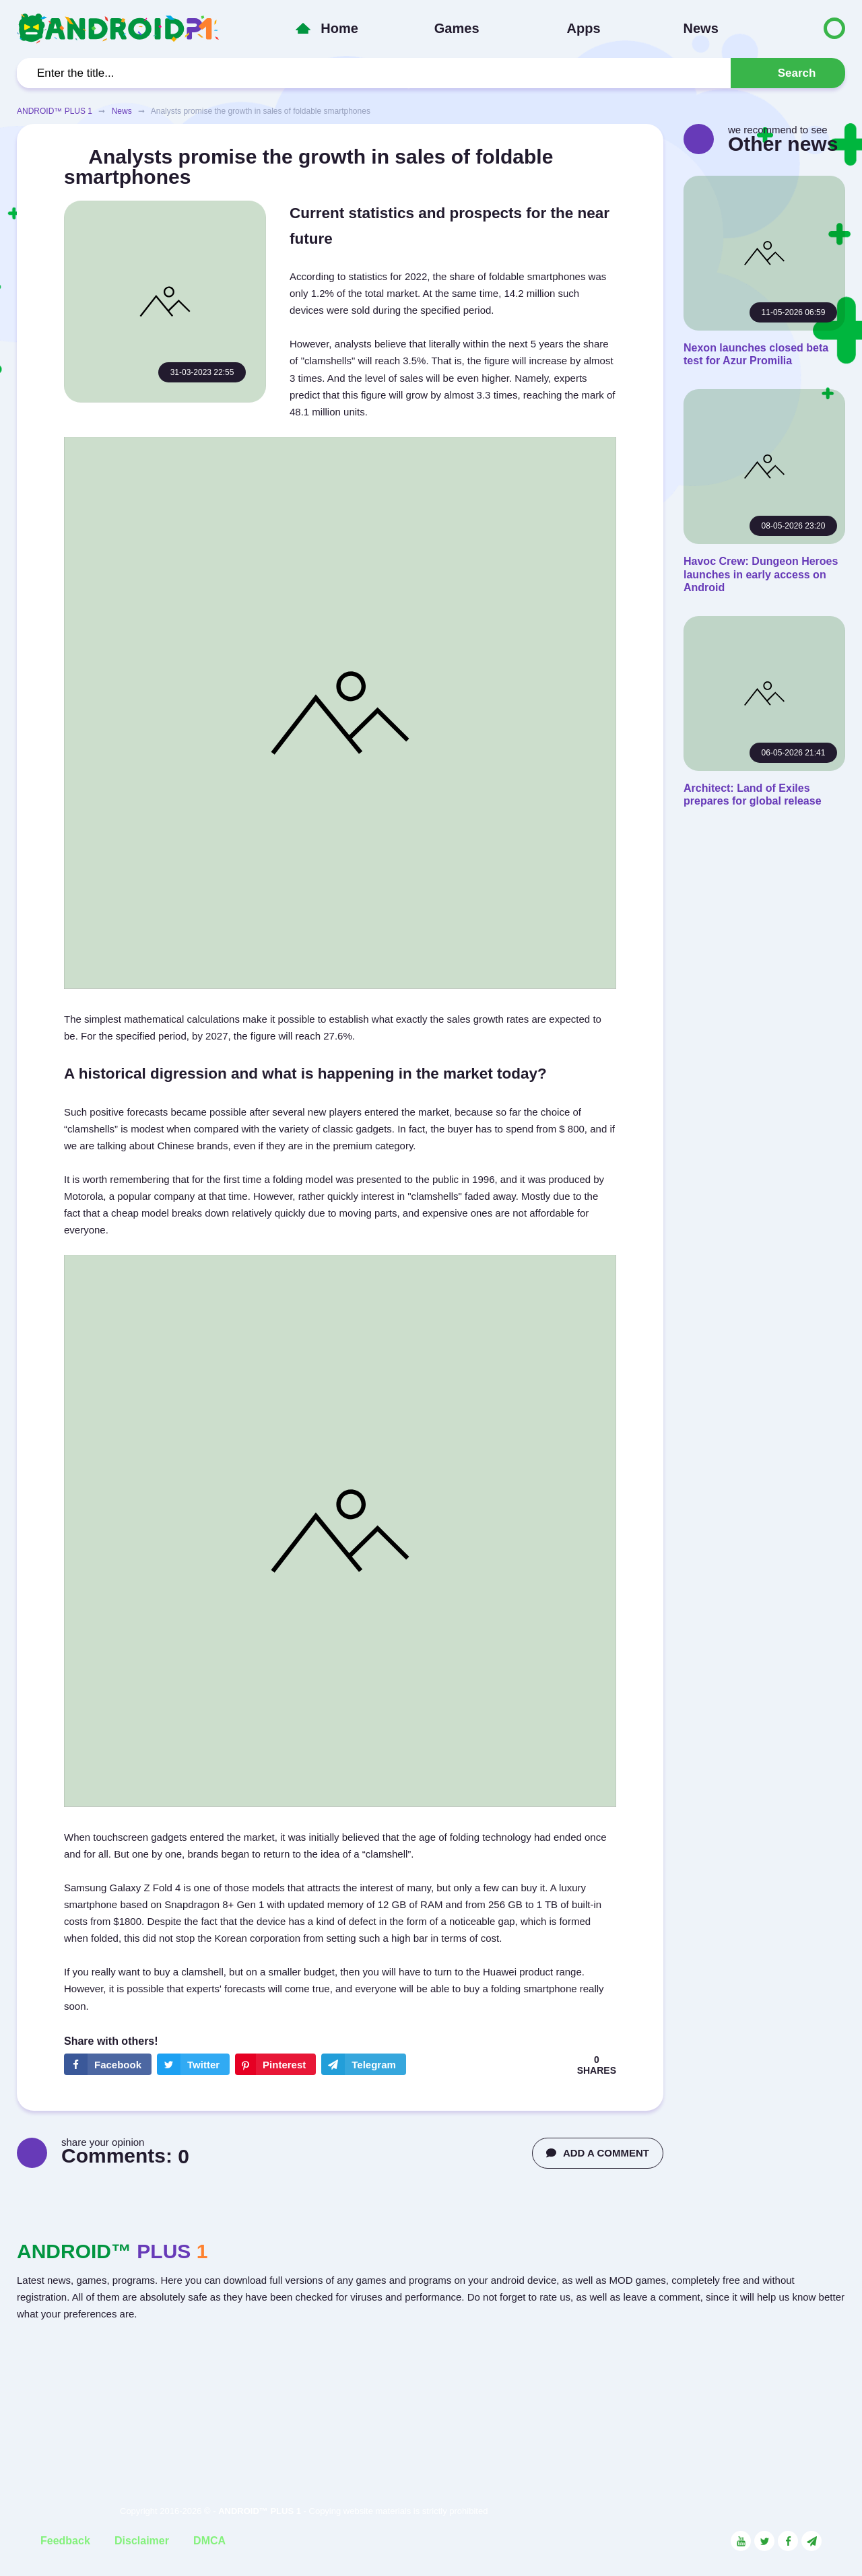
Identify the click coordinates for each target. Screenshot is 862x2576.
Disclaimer (141, 2540)
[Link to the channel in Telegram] (811, 2541)
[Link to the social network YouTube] (741, 2541)
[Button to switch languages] (806, 28)
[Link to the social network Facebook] (788, 2541)
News (701, 28)
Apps (584, 28)
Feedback (65, 2540)
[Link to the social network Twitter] (764, 2541)
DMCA (209, 2540)
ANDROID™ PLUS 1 (54, 111)
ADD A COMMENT (597, 2153)
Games (456, 28)
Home (339, 28)
